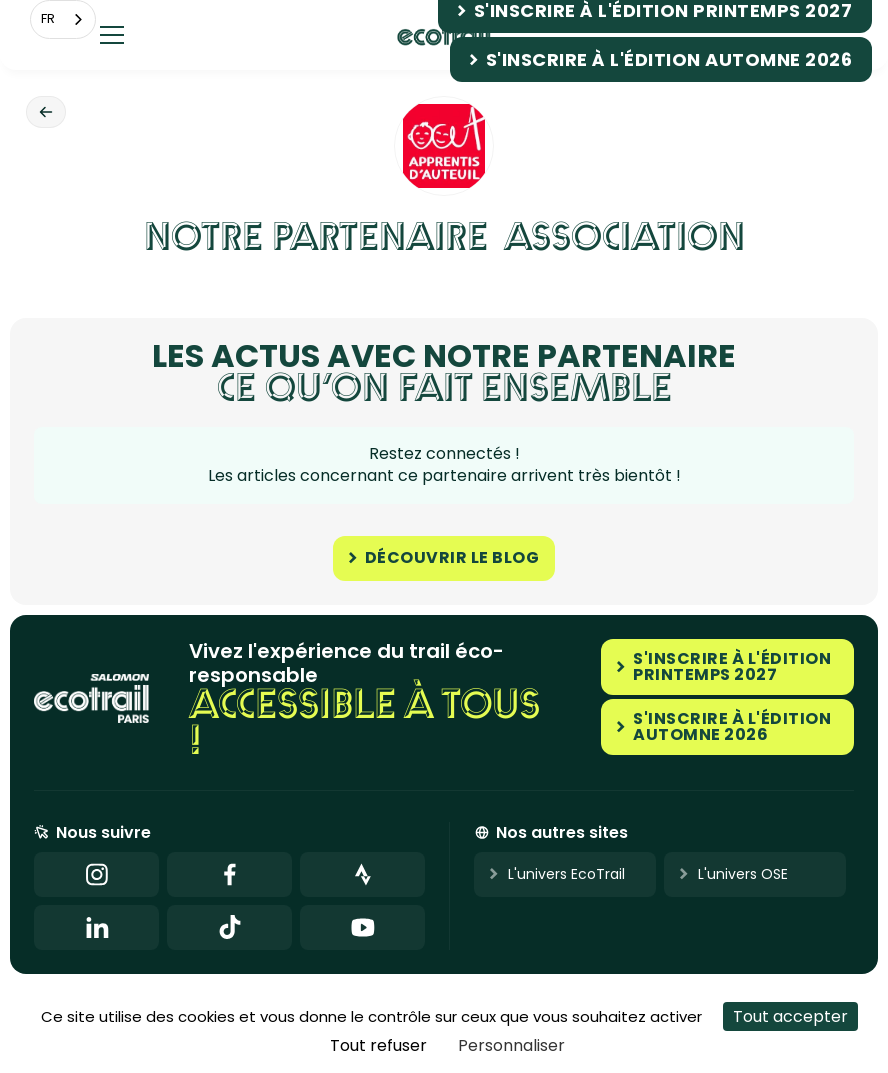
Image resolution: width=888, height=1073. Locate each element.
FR (48, 18)
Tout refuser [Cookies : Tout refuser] (378, 1045)
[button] (112, 35)
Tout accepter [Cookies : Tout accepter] (790, 1016)
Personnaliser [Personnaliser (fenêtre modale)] (511, 1045)
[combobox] (63, 19)
